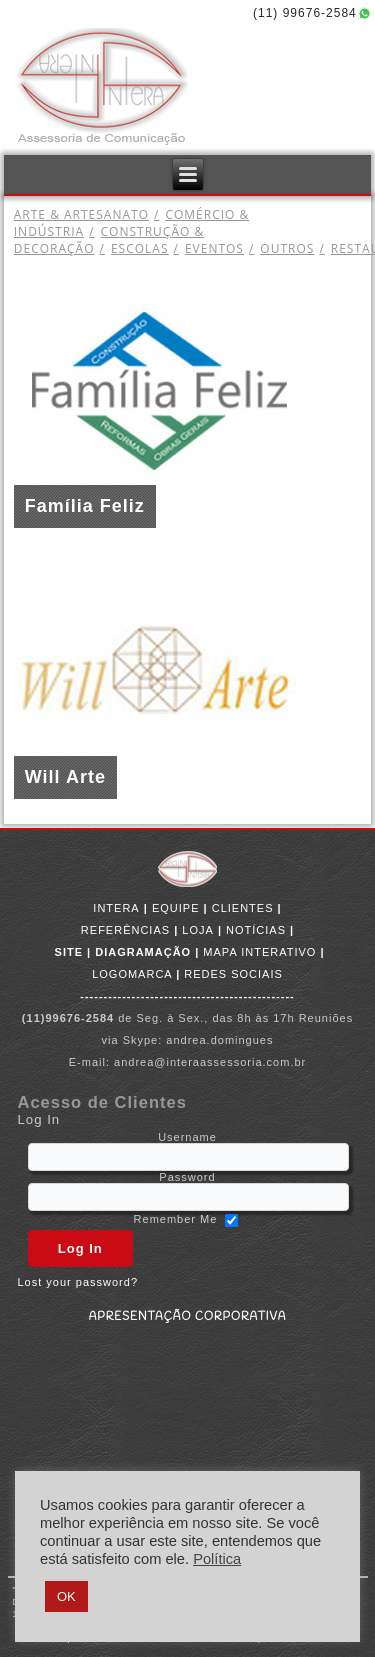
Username (187, 1137)
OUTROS (279, 248)
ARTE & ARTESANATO (81, 214)
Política (217, 1559)
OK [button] (66, 1596)
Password (187, 1177)
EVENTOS (205, 248)
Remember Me (176, 1219)
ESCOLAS (132, 248)
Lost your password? (78, 1282)
